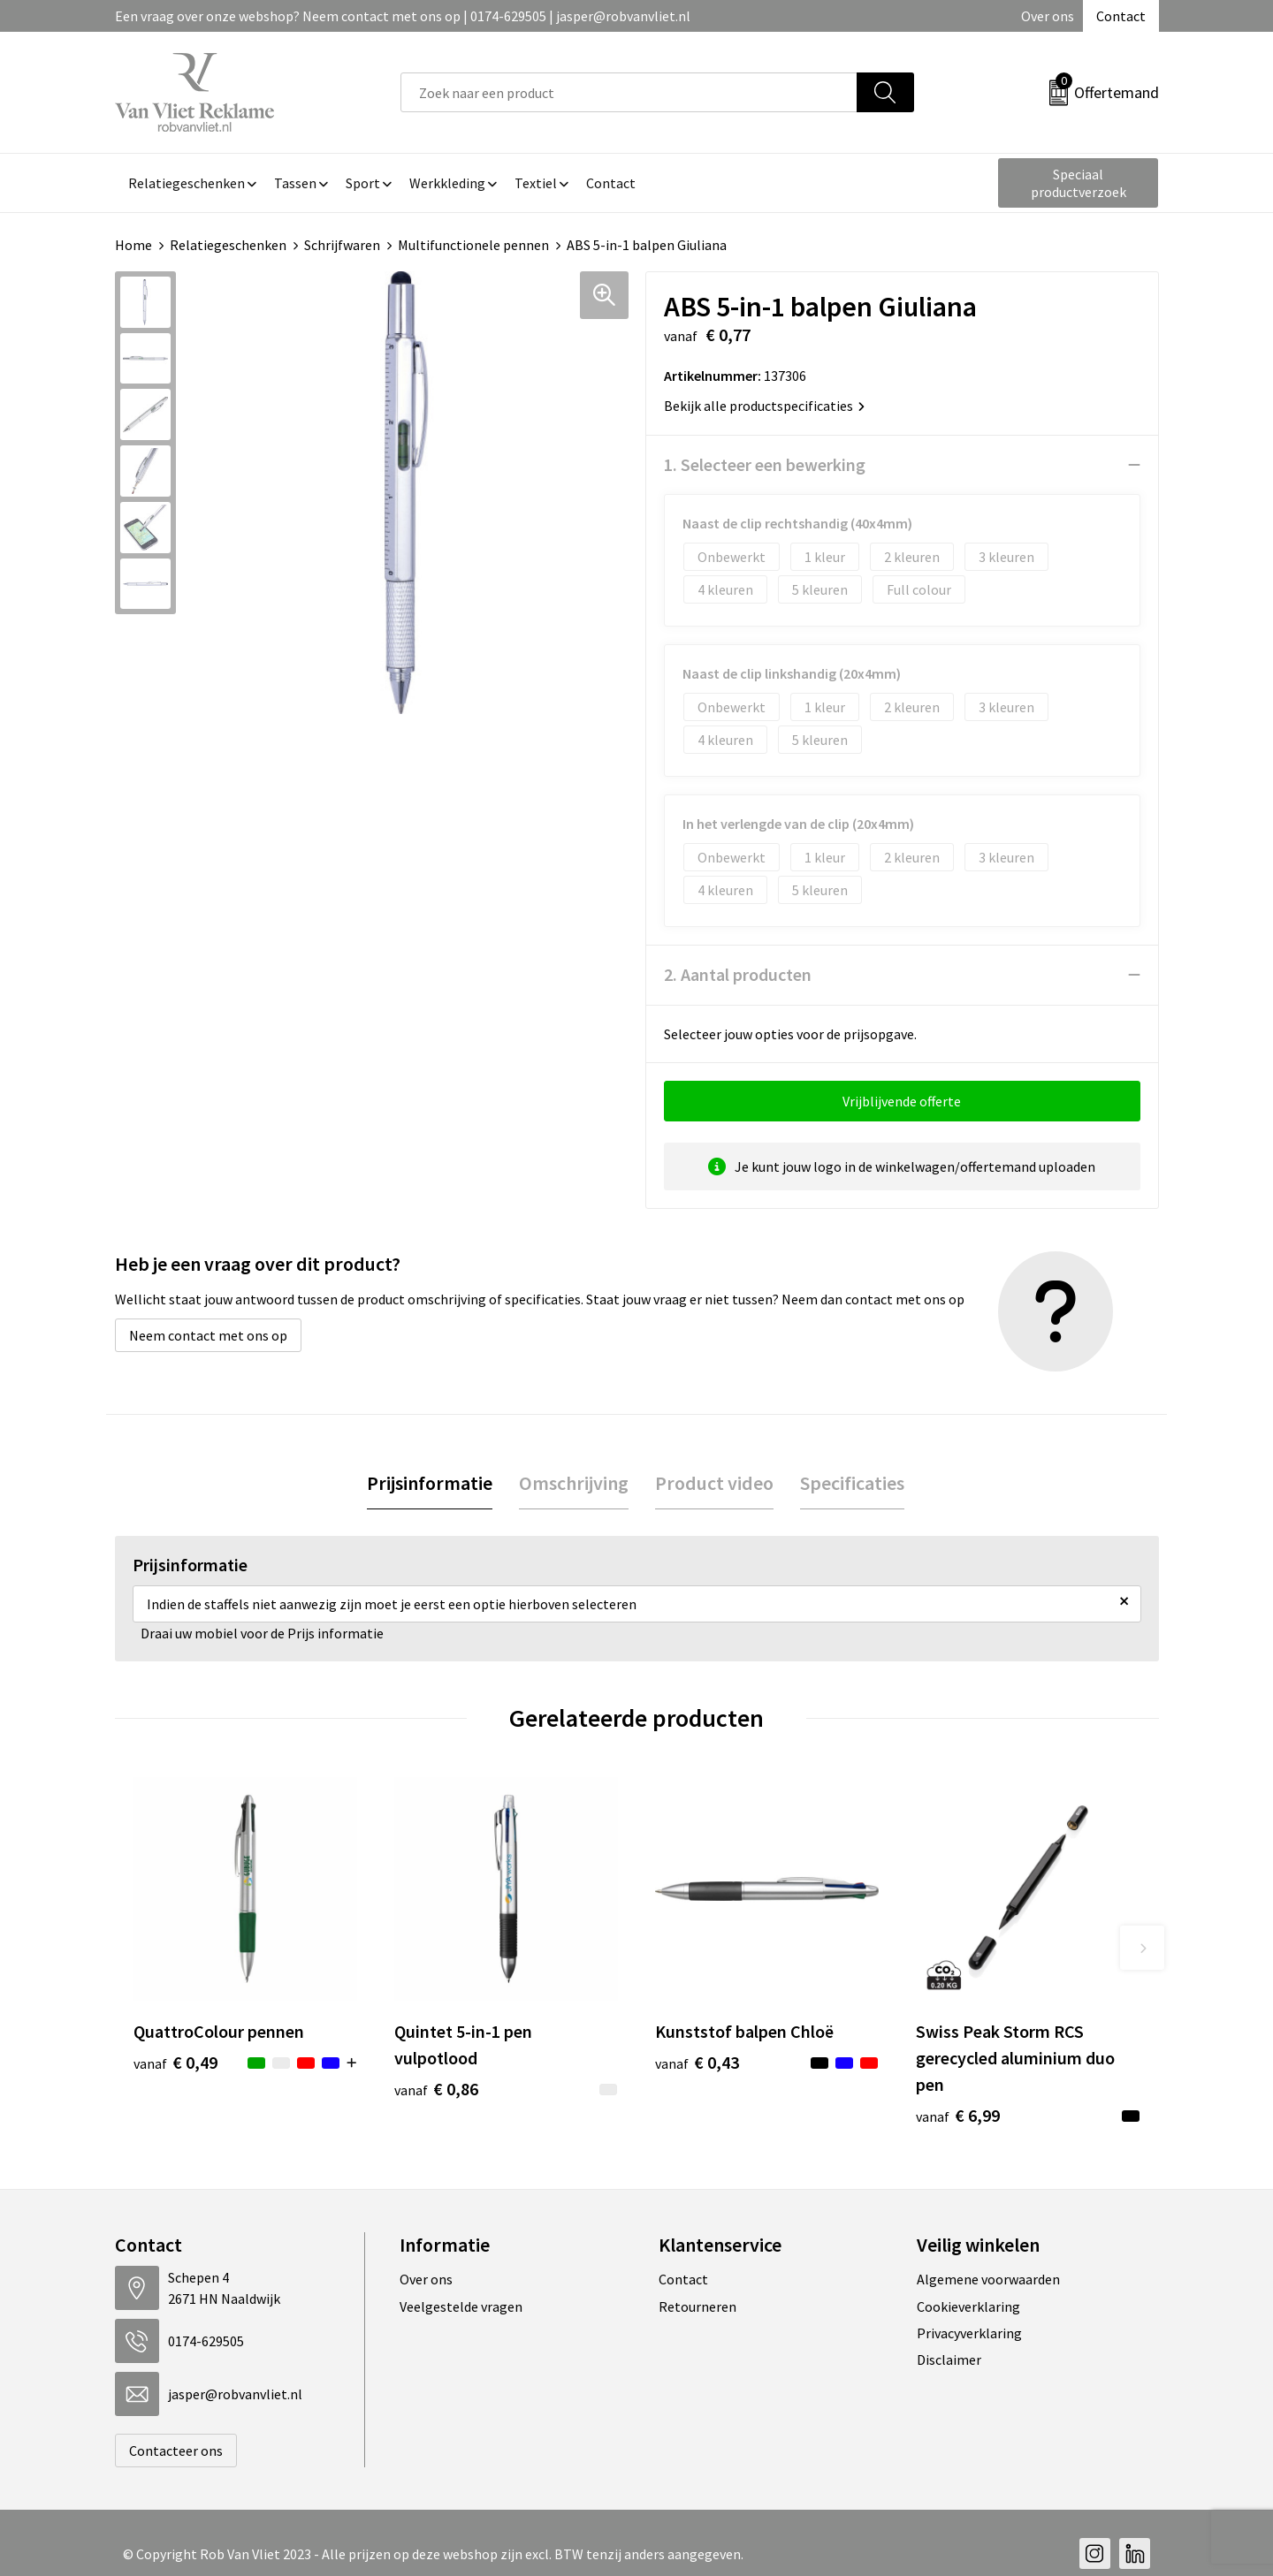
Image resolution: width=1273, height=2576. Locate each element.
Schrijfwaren (342, 245)
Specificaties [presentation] (852, 1482)
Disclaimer (949, 2359)
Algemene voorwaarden (988, 2279)
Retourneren (697, 2306)
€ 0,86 (436, 2089)
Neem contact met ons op (208, 1335)
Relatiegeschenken (228, 245)
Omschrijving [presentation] (574, 1482)
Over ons (1047, 16)
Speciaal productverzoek (1078, 183)
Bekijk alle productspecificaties (764, 405)
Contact (1121, 16)
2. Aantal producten (738, 974)
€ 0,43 (697, 2062)
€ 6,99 (958, 2115)
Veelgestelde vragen (461, 2306)
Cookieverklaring (968, 2306)
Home (133, 245)
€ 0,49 (175, 2062)
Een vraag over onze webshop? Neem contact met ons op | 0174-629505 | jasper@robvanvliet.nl (402, 16)
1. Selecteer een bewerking (764, 464)
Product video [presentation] (714, 1482)
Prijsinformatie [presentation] (429, 1482)
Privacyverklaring (969, 2333)
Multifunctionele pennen (473, 245)
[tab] (429, 1483)
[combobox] (629, 92)
